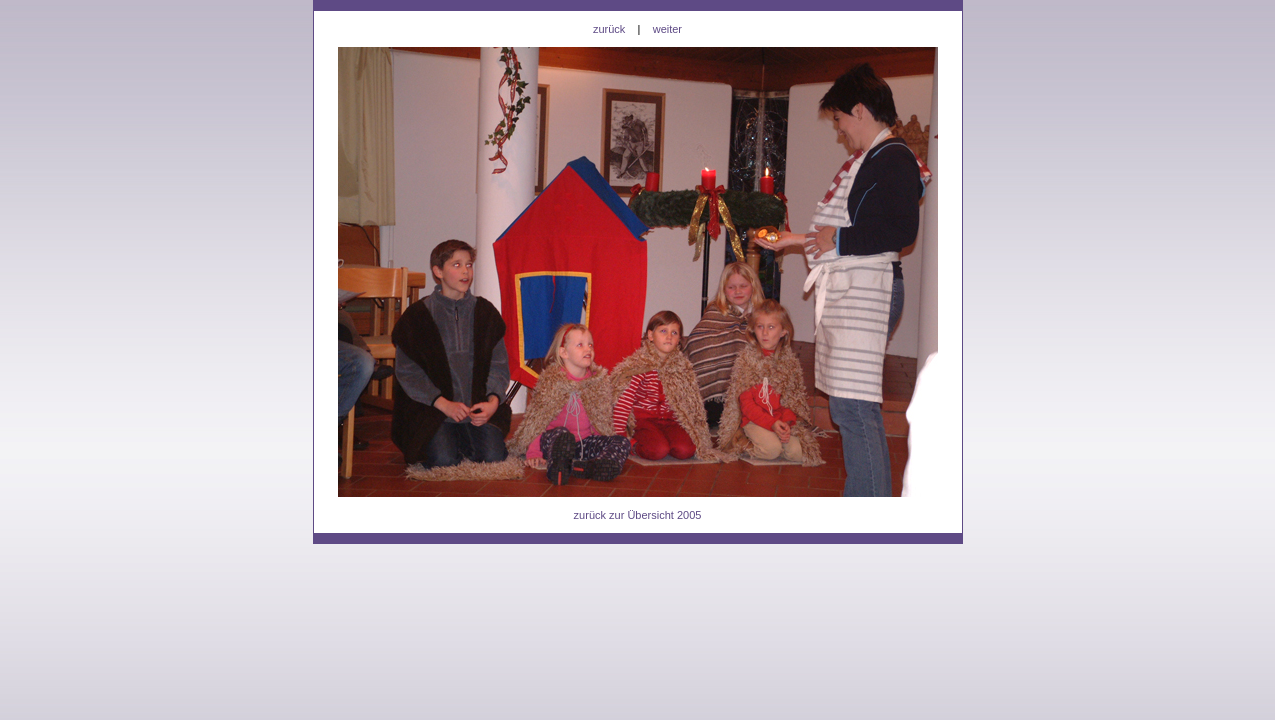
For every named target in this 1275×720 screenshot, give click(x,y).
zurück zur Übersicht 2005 (638, 515)
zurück (609, 29)
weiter (667, 29)
